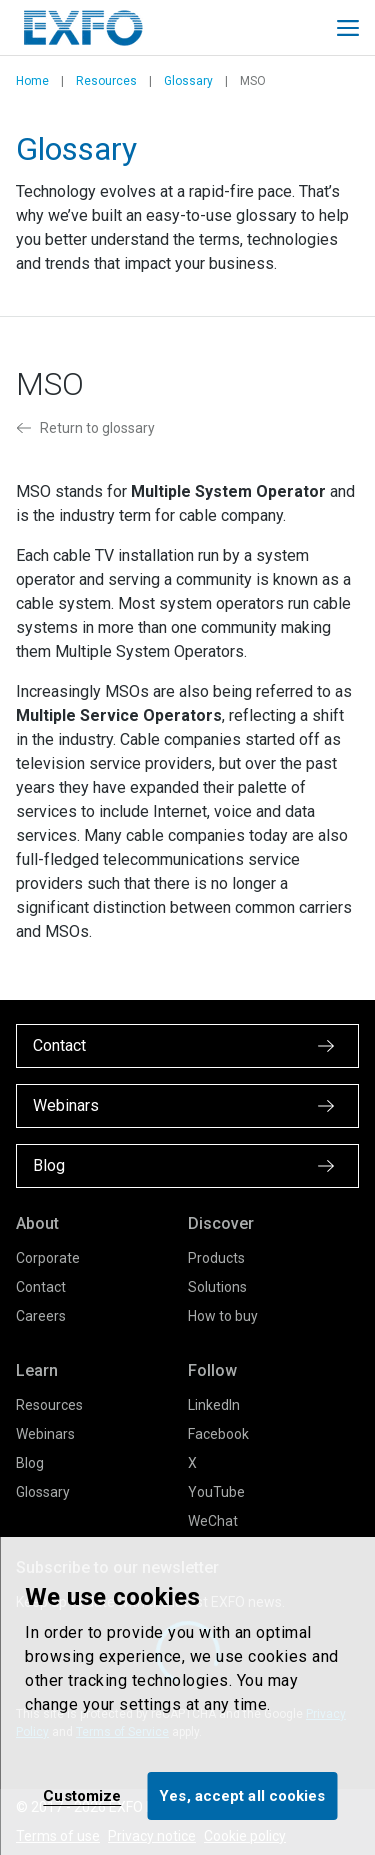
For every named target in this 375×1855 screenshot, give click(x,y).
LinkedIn (214, 1405)
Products (216, 1258)
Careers (41, 1316)
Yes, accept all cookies (242, 1796)
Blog (30, 1463)
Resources (106, 81)
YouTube (216, 1492)
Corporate (48, 1258)
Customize (82, 1796)
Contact (41, 1287)
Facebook (218, 1434)
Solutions (217, 1287)
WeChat (213, 1521)
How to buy (223, 1316)
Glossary (188, 81)
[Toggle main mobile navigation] (348, 28)
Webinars (45, 1434)
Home (32, 81)
